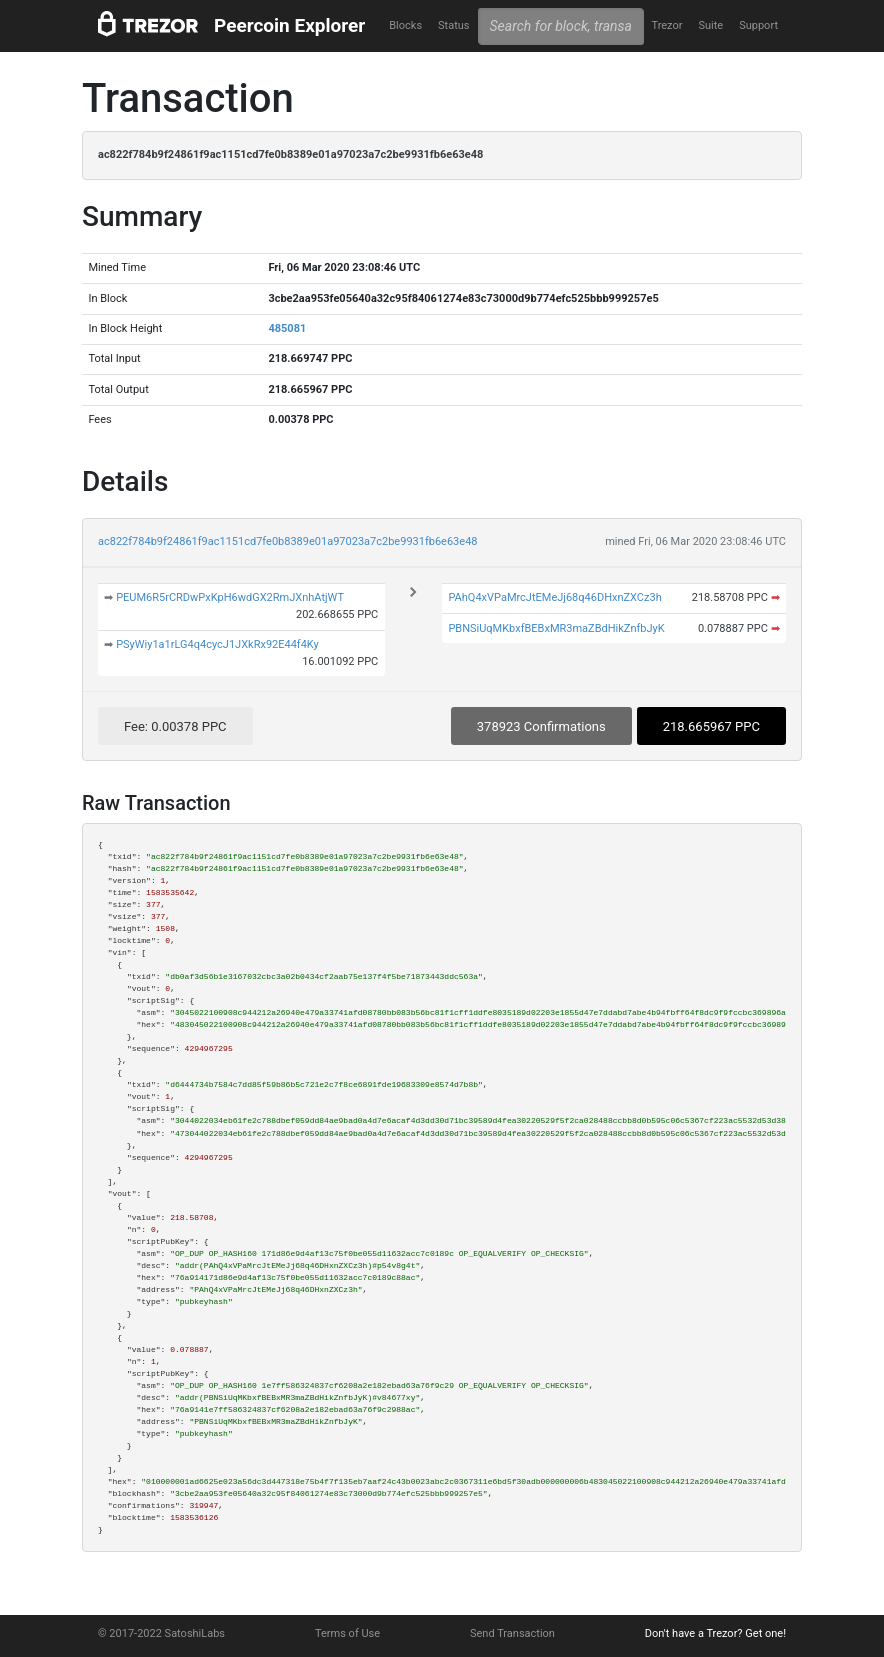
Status (453, 25)
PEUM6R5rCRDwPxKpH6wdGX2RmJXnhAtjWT (230, 597)
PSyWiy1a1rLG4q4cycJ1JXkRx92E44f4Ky (217, 644)
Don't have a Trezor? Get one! (715, 1633)
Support (758, 25)
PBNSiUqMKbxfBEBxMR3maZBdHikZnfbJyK (556, 628)
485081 (287, 328)
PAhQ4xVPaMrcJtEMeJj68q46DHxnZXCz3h (554, 597)
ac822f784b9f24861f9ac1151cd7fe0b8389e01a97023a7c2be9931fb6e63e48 (288, 541)
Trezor (666, 25)
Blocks (405, 25)
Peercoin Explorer (289, 25)
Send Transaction (512, 1633)
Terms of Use (347, 1633)
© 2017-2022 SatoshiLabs (161, 1633)
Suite (710, 25)
